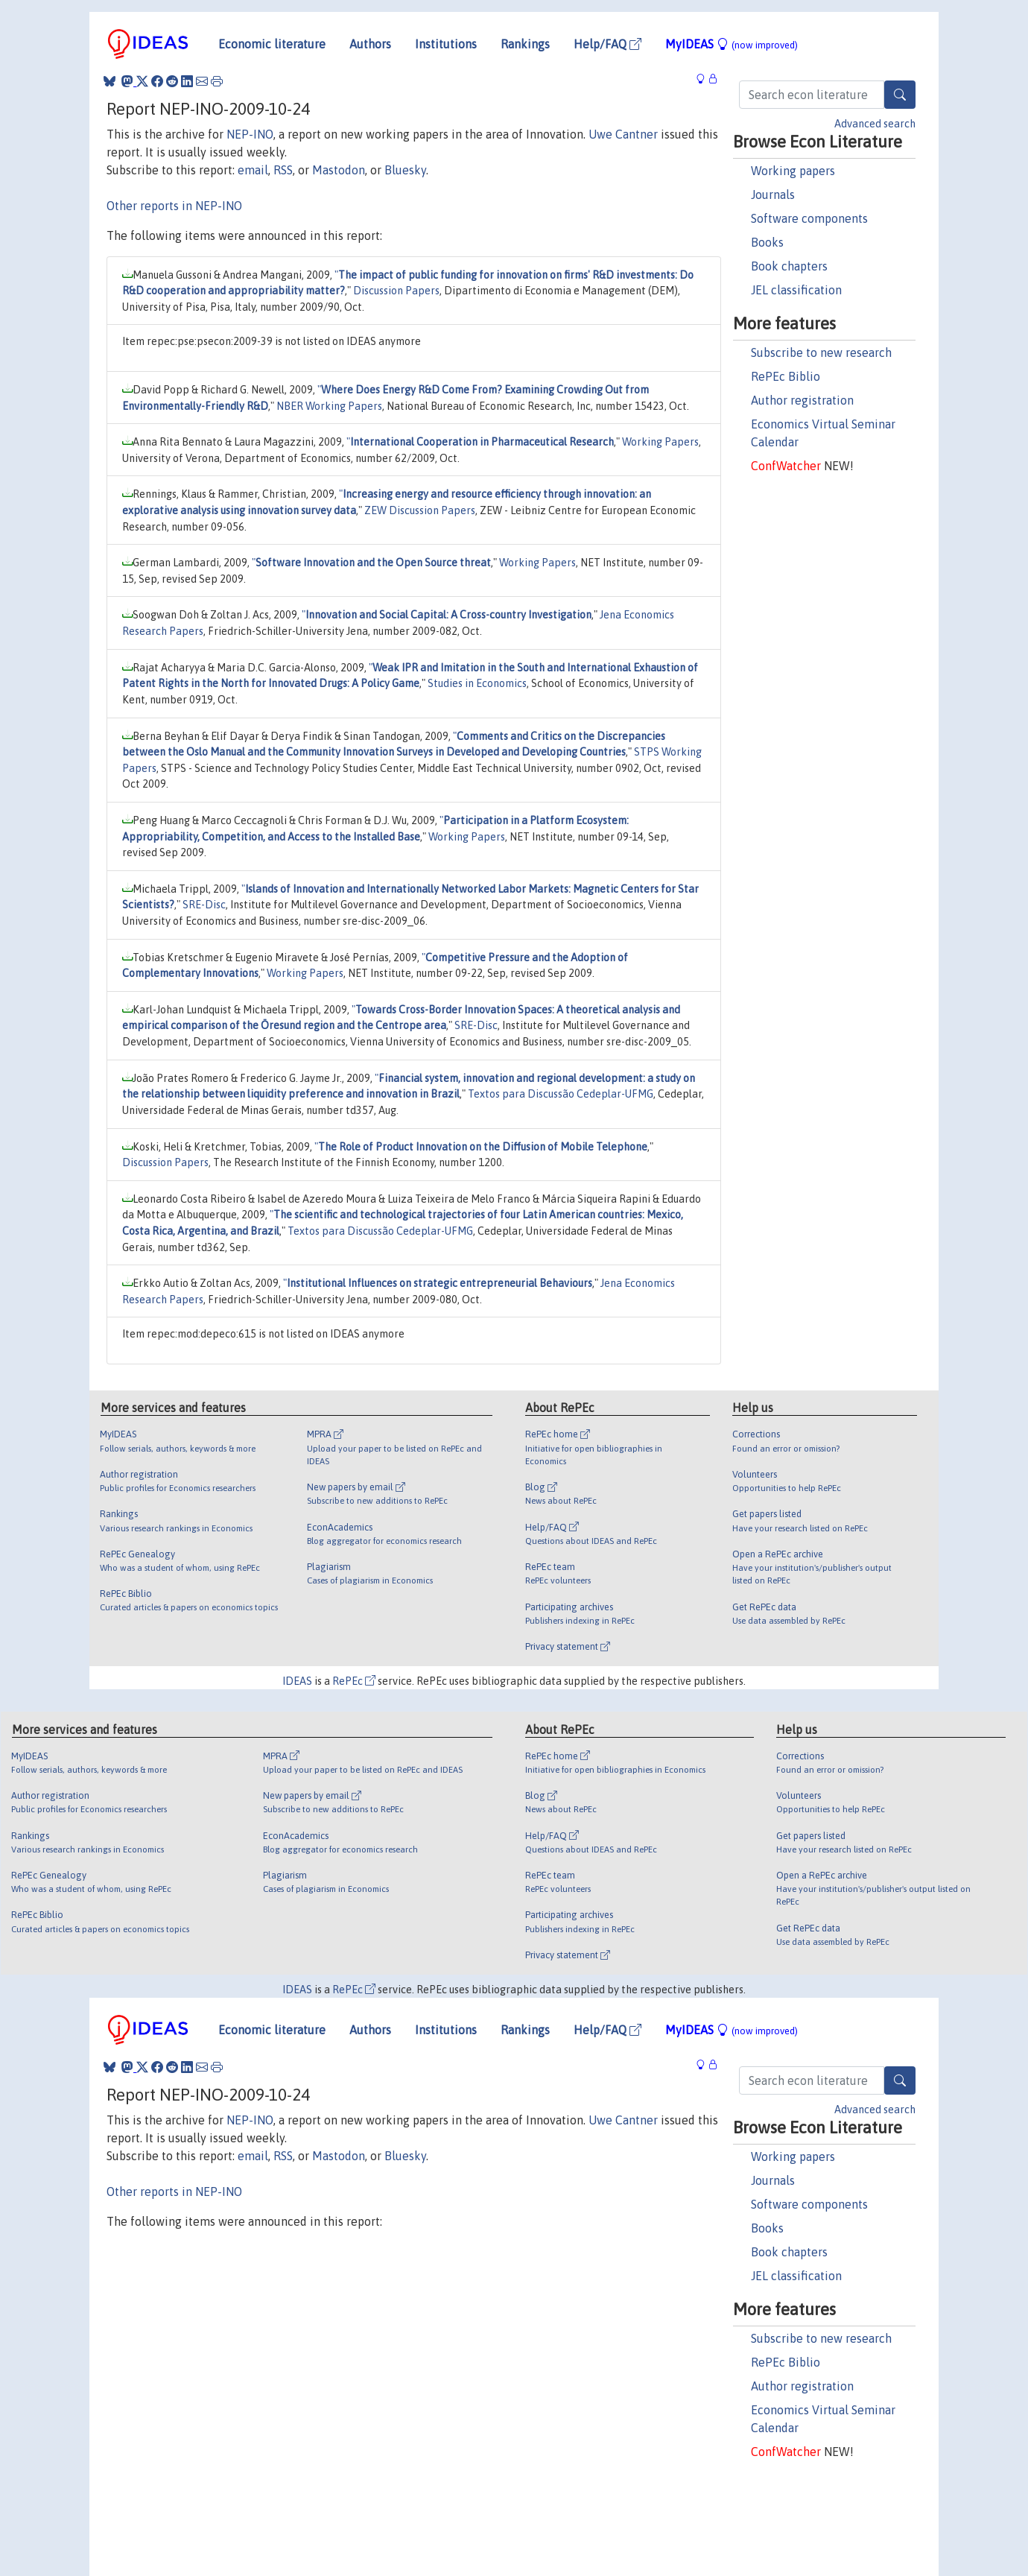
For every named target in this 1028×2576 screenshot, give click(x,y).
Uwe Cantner (623, 134)
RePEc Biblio (785, 376)
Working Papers (660, 442)
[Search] (900, 94)
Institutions (446, 44)
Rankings (525, 44)
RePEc (353, 1681)
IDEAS (297, 1681)
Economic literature (272, 44)
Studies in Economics (477, 683)
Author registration (802, 400)
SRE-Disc (204, 905)
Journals (773, 194)
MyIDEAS (731, 44)
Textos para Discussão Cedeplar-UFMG (560, 1094)
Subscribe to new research (821, 352)
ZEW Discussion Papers (419, 510)
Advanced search (875, 124)
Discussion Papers (396, 291)
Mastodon (338, 170)
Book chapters (789, 266)
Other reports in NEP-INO (174, 205)
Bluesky (405, 170)
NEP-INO (249, 134)
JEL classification (796, 290)
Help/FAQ (607, 44)
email (253, 170)
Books (767, 242)
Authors (370, 44)
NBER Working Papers (329, 406)
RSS (283, 170)
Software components (809, 218)
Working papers (793, 170)
